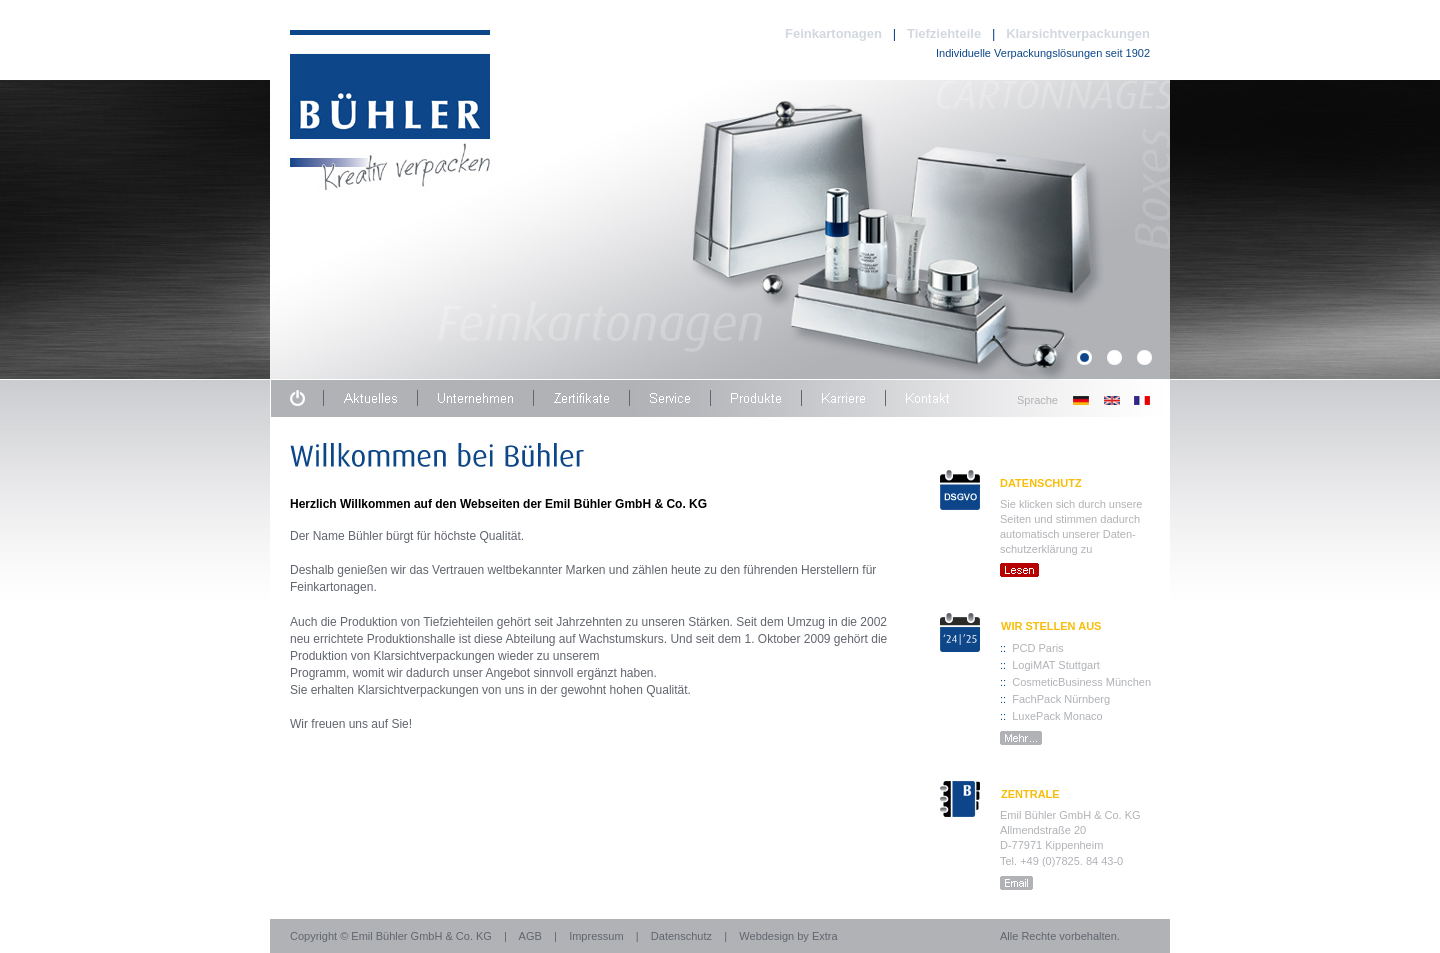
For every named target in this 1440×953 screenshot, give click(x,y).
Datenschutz (681, 936)
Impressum (596, 936)
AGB (530, 936)
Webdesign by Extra (788, 936)
